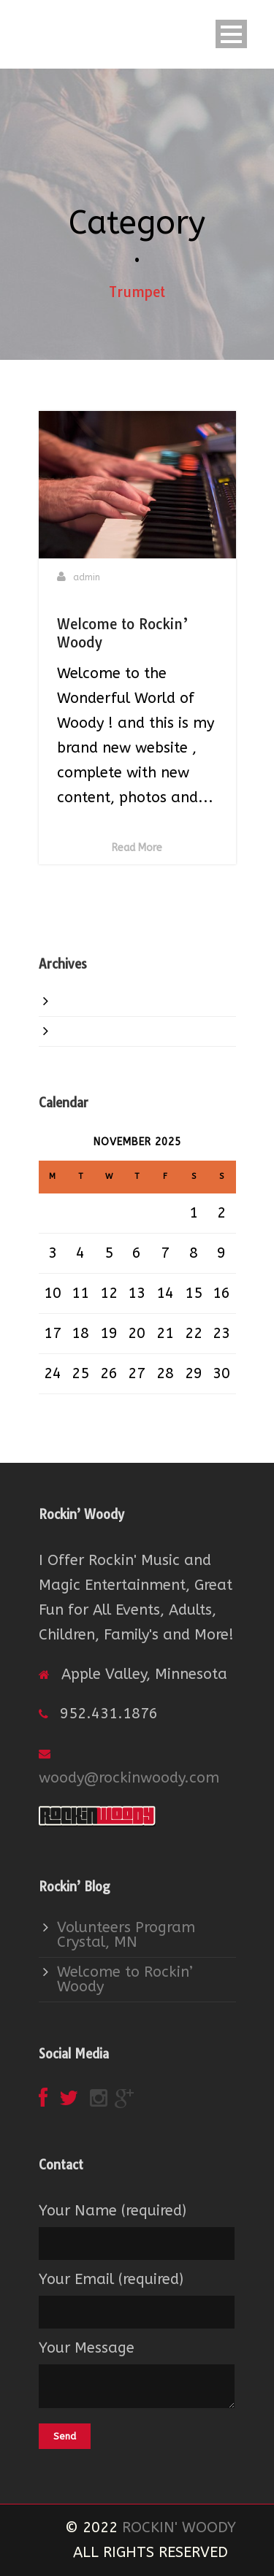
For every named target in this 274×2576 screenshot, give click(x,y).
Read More (137, 848)
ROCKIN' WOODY (179, 2527)
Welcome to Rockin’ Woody (125, 1979)
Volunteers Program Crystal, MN (126, 1934)
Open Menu (231, 34)
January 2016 (104, 1001)
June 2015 (92, 1031)
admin (86, 577)
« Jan (57, 1406)
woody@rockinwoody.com (129, 1777)
